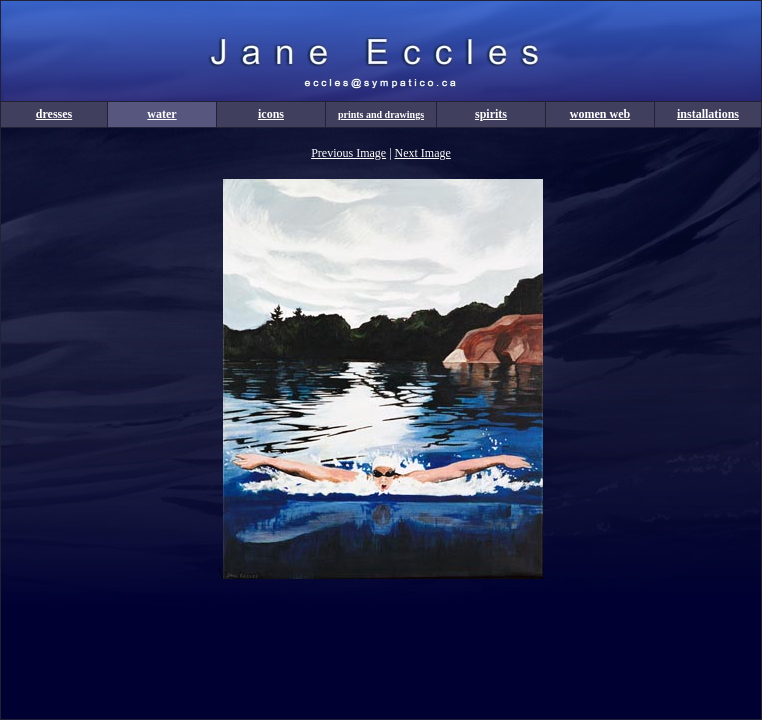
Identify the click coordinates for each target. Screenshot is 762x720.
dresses (54, 114)
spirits (491, 114)
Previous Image (348, 153)
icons (271, 114)
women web (600, 114)
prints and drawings (381, 114)
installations (708, 114)
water (161, 114)
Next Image (423, 153)
